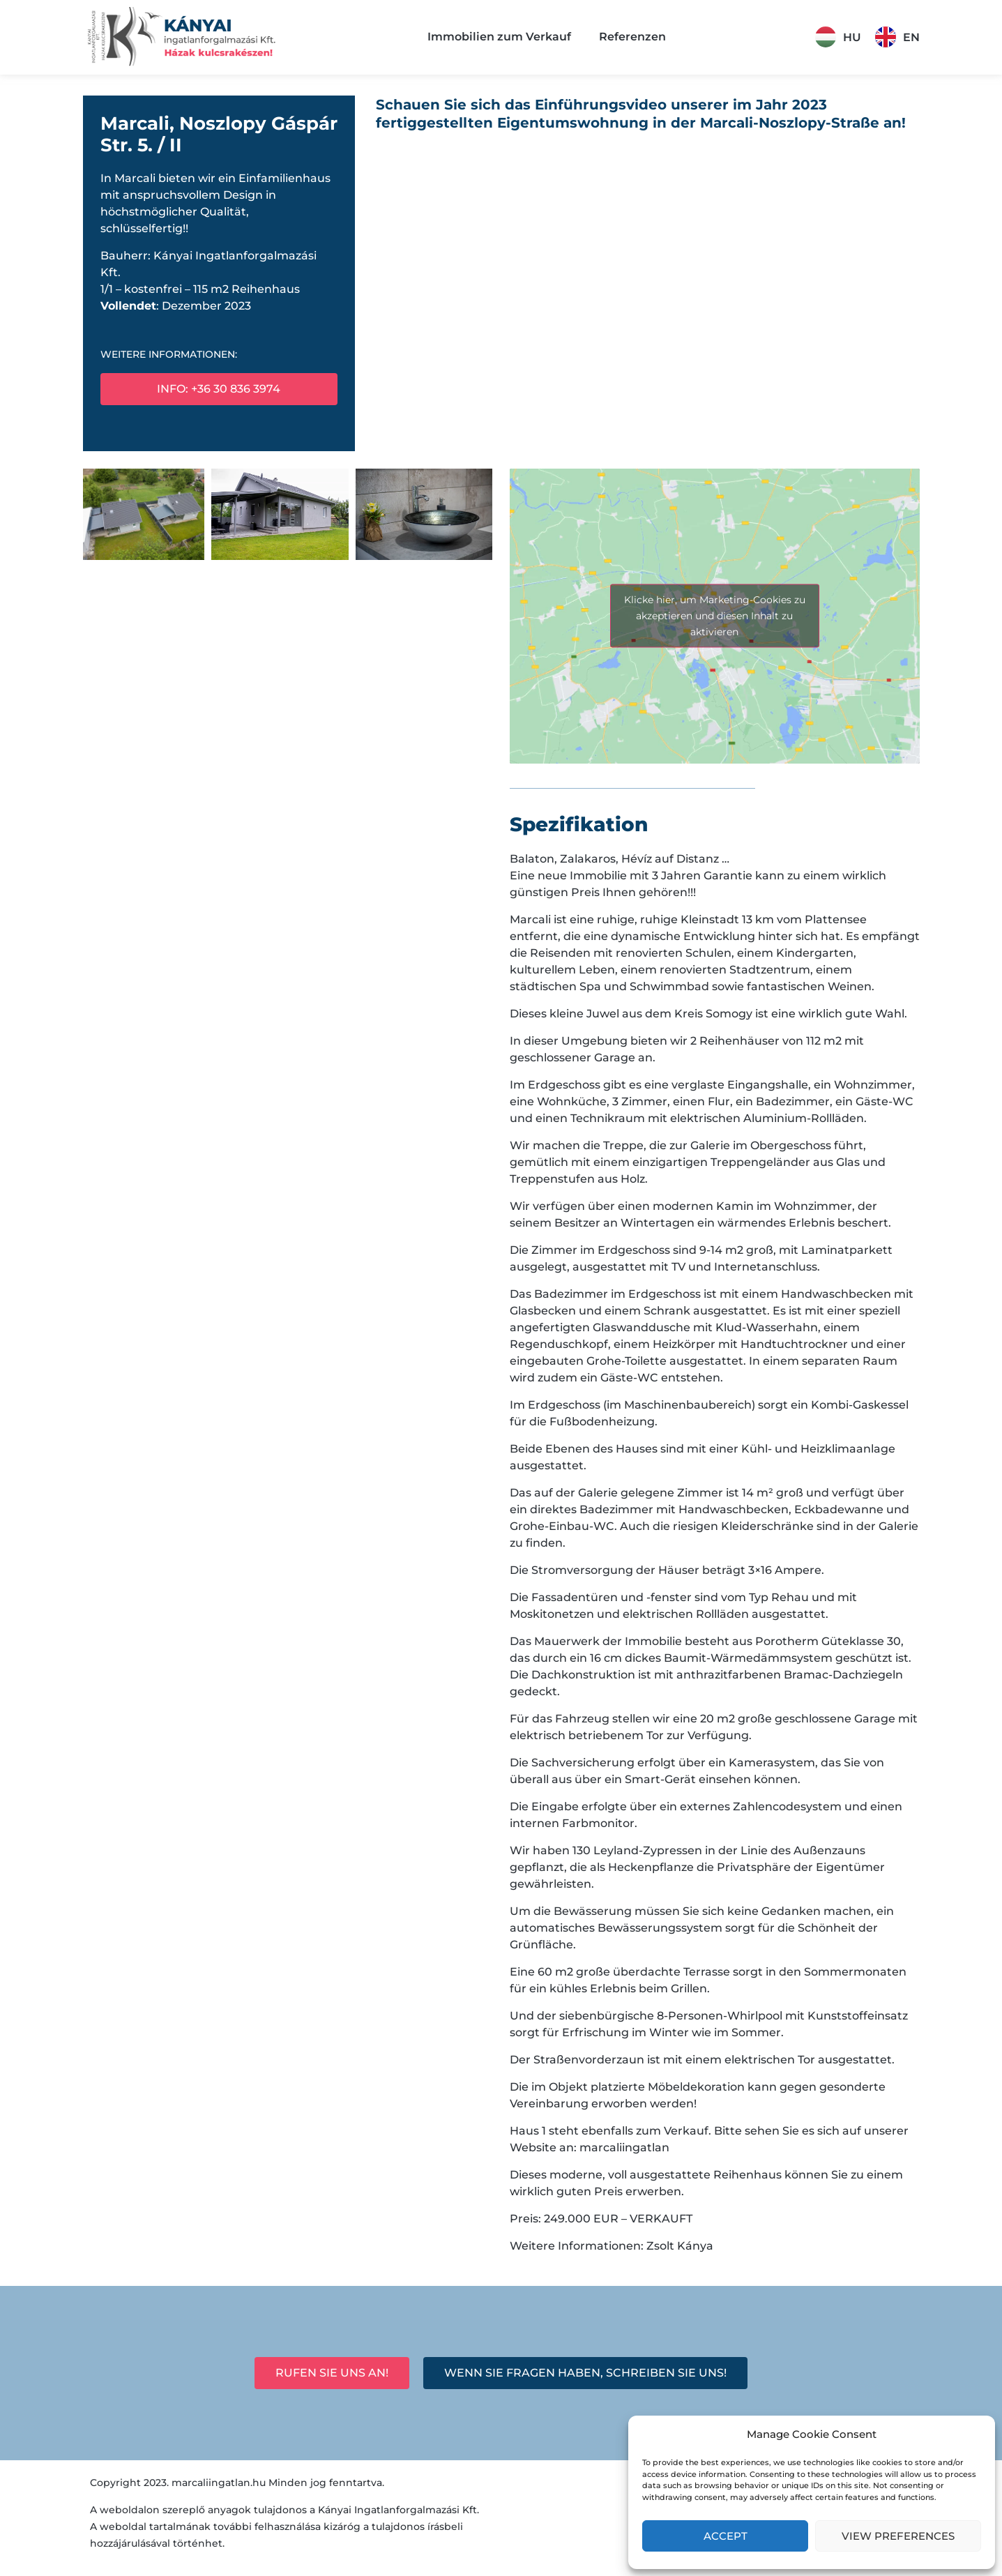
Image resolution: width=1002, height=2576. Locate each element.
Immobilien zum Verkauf (499, 36)
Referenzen (632, 36)
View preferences (898, 2536)
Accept (725, 2536)
